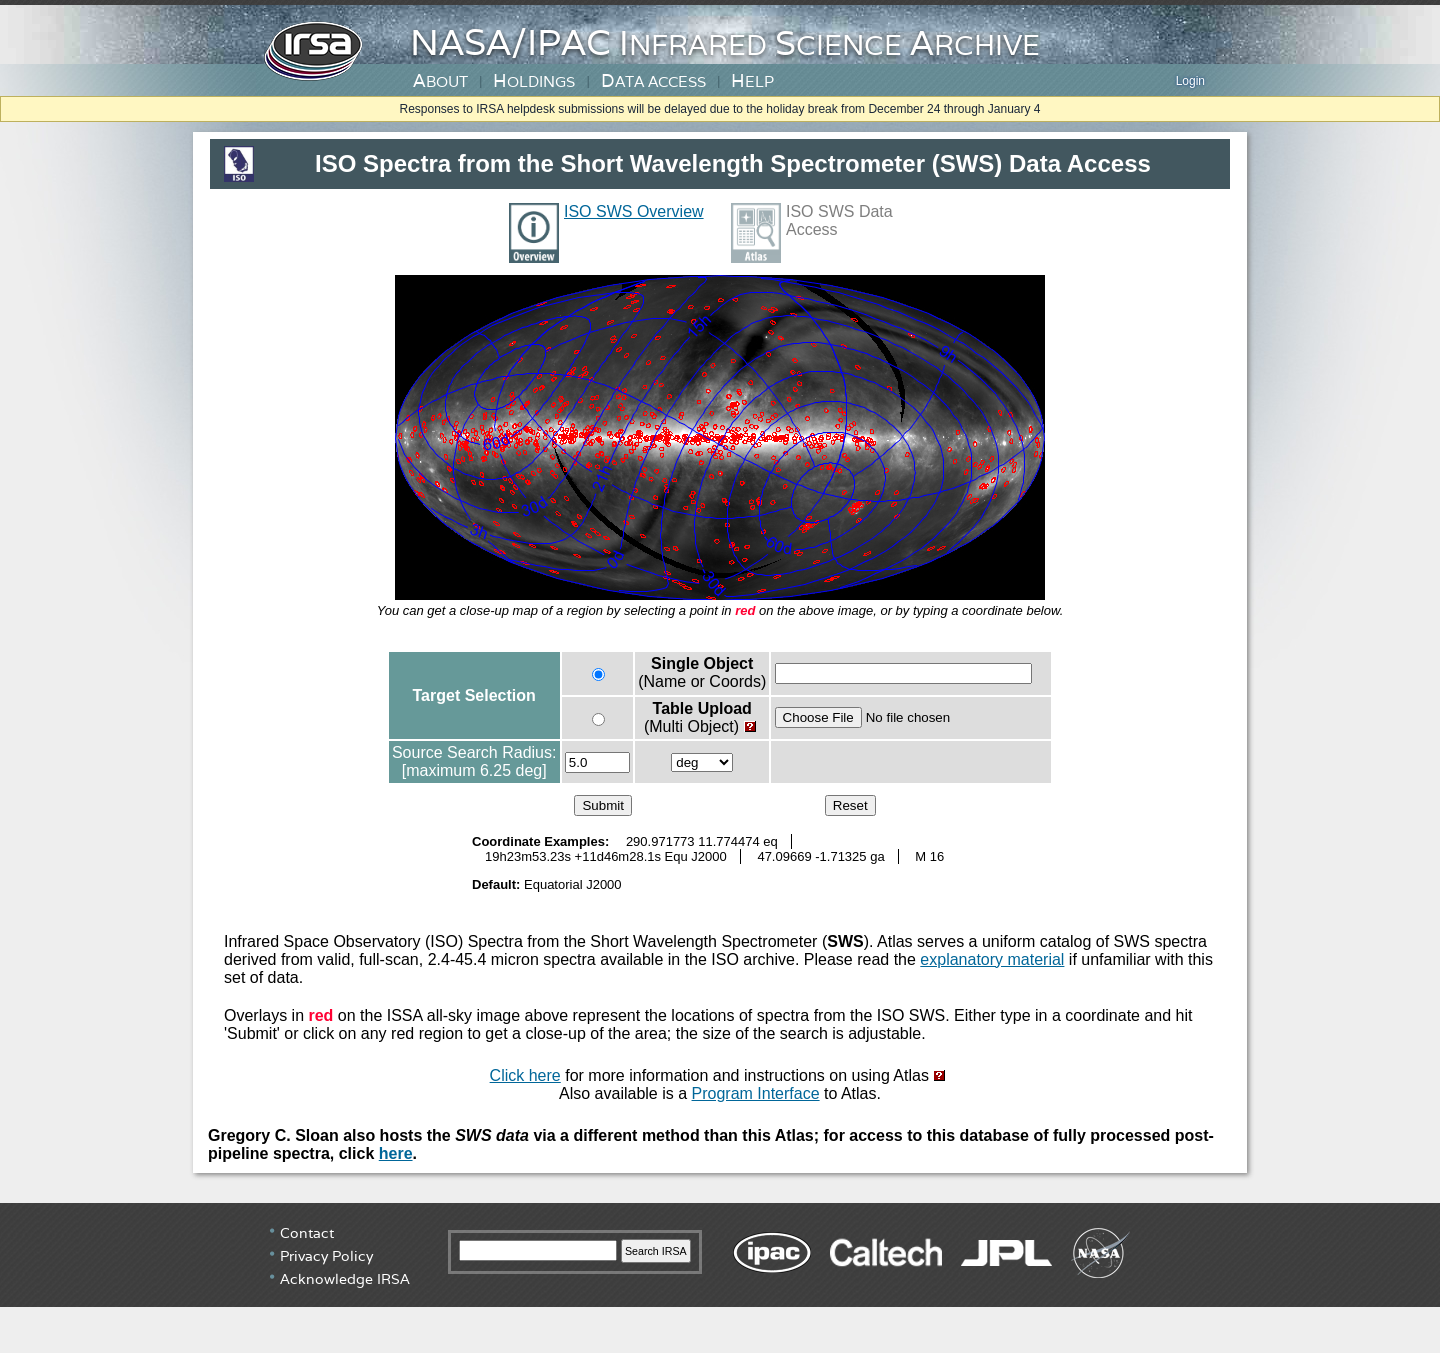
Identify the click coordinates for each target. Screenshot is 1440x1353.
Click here (525, 1075)
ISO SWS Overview (634, 211)
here (396, 1153)
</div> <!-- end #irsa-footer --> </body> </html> (720, 1278)
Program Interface (756, 1093)
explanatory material (992, 959)
